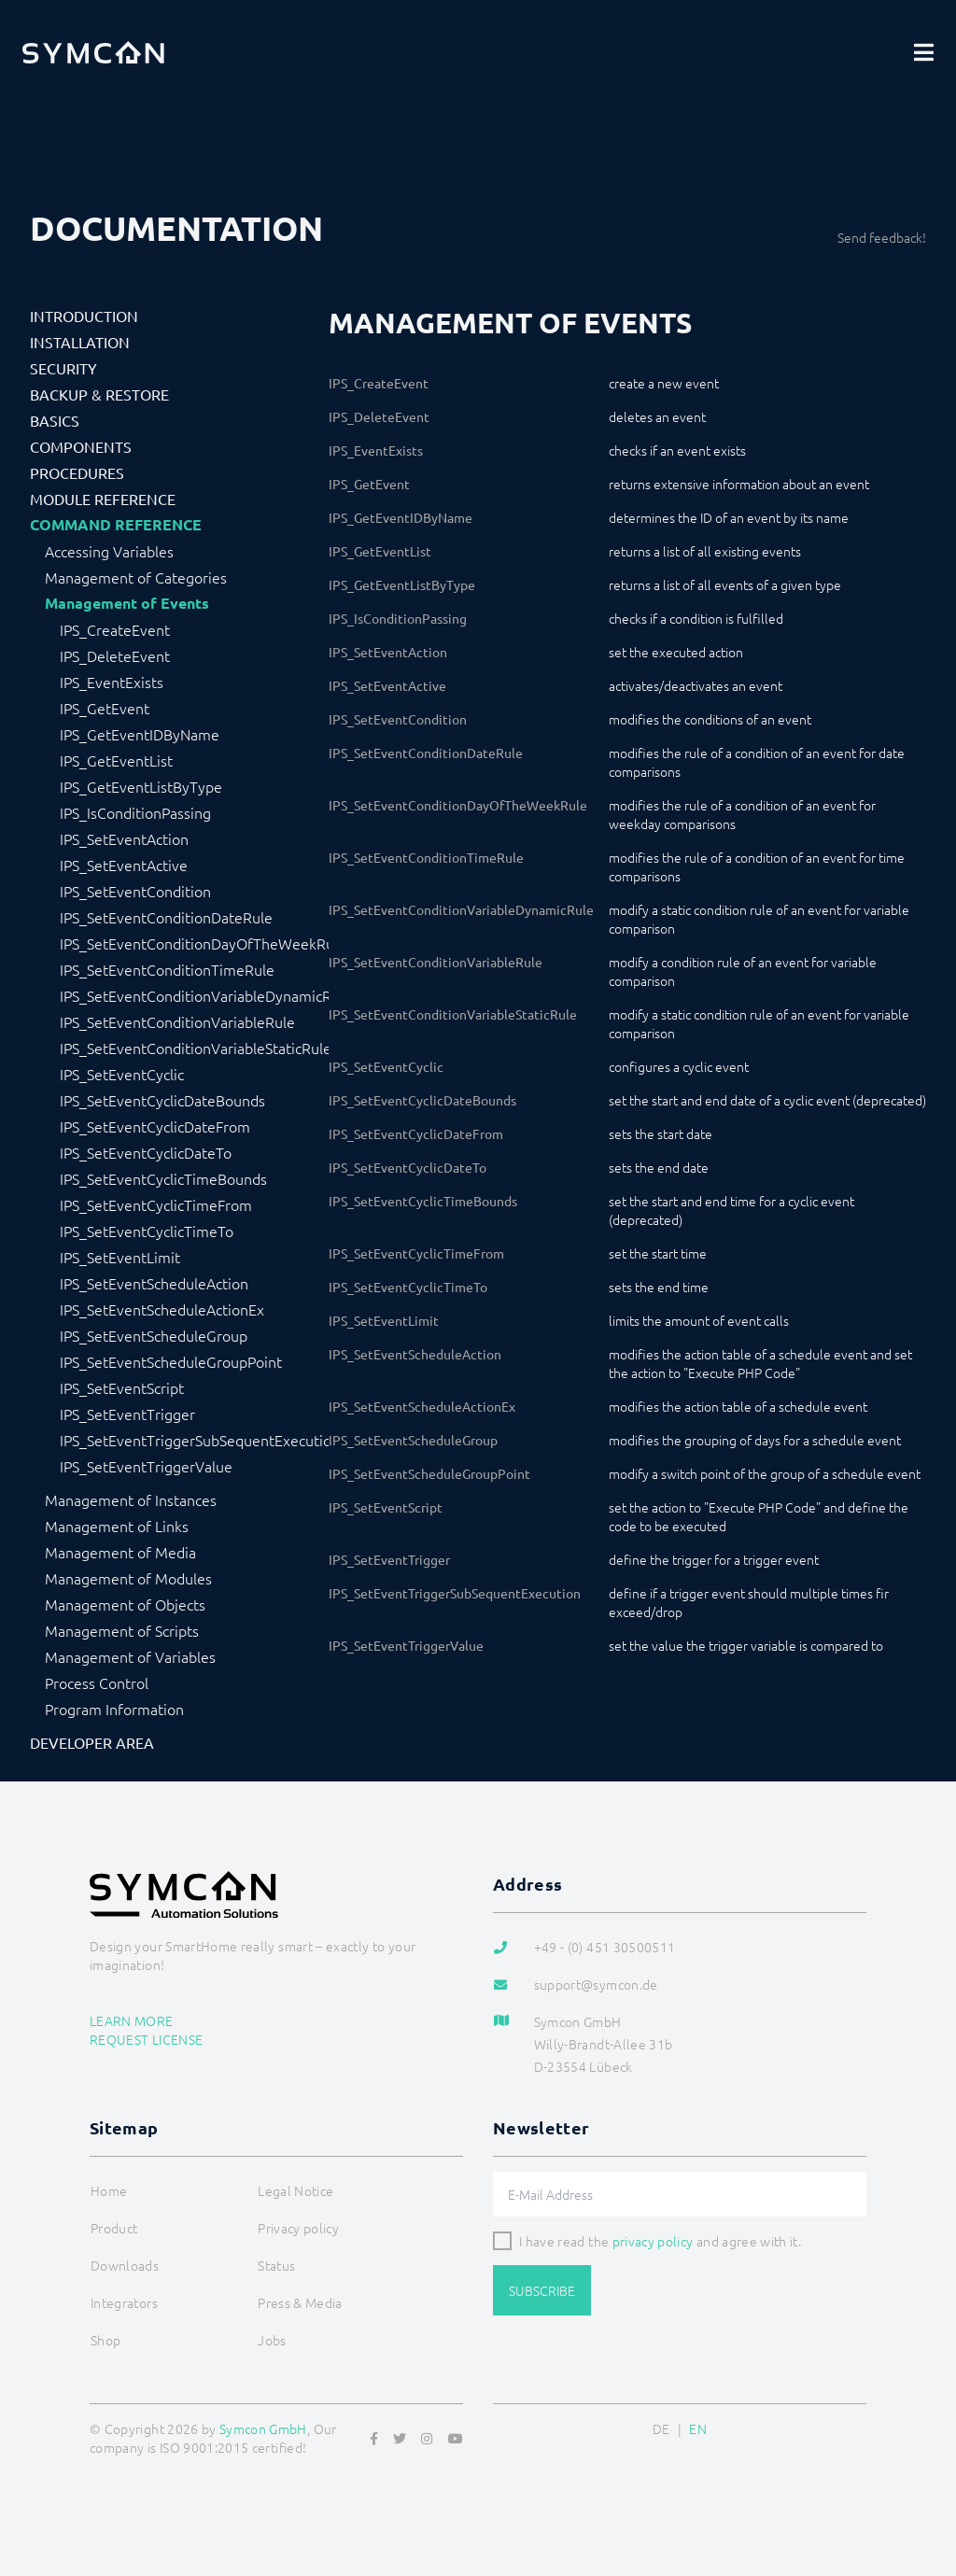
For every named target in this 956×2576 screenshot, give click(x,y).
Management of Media (120, 1551)
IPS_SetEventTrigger (127, 1413)
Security (63, 368)
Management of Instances (131, 1499)
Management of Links (117, 1525)
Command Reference (116, 524)
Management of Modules (128, 1578)
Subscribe (542, 2290)
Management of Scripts (122, 1630)
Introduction (84, 315)
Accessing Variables (109, 551)
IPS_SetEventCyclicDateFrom (155, 1126)
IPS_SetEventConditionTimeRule (167, 969)
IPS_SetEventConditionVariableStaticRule (194, 1047)
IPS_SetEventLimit (120, 1256)
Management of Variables (130, 1656)
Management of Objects (125, 1604)
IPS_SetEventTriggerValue (146, 1466)
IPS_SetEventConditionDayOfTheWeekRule (194, 943)
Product (114, 2227)
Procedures (77, 472)
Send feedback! (881, 237)
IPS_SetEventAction (124, 838)
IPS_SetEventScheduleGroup (153, 1335)
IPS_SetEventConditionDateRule (166, 917)
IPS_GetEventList (116, 760)
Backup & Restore (99, 394)
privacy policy (653, 2240)
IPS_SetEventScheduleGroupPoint (171, 1361)
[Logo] (93, 52)
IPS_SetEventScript (122, 1387)
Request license (146, 2039)
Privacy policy (298, 2227)
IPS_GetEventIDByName (139, 734)
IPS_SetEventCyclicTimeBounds (163, 1178)
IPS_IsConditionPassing (135, 812)
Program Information (114, 1708)
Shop (105, 2339)
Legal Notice (295, 2190)
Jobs (272, 2339)
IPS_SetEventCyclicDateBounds (162, 1100)
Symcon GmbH (263, 2428)
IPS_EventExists (111, 681)
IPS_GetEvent (104, 707)
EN (698, 2428)
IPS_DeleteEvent (115, 655)
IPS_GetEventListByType (141, 786)
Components (81, 446)
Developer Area (92, 1742)
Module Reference (103, 498)
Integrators (124, 2302)
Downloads (125, 2265)
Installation (80, 341)
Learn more (132, 2020)
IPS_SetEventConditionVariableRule (177, 1021)
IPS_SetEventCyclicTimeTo (146, 1230)
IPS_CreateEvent (115, 629)
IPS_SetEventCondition (135, 890)
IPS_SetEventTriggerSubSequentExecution (194, 1439)
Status (276, 2265)
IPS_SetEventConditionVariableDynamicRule (194, 995)
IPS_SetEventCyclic (122, 1073)
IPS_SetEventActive (124, 864)
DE (661, 2428)
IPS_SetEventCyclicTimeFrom (156, 1204)
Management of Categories (136, 577)
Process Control (96, 1682)
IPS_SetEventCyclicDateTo (146, 1152)
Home (109, 2190)
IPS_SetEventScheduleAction (154, 1283)
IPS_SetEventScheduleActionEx (162, 1309)
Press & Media (300, 2302)
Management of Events (127, 603)
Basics (54, 420)
